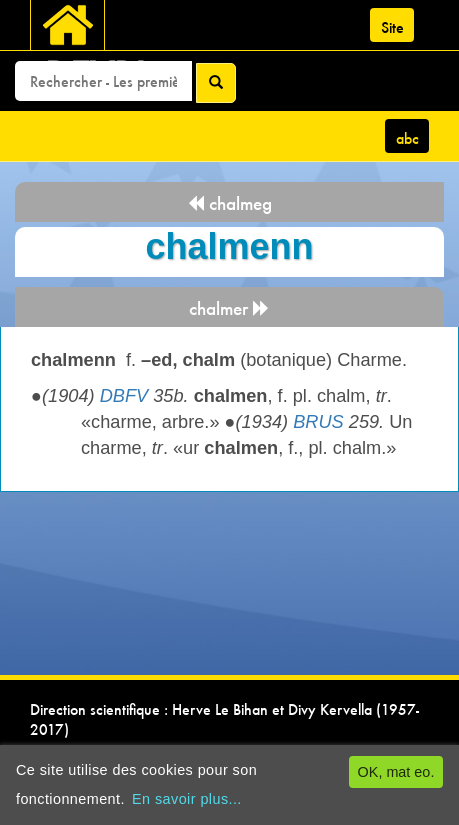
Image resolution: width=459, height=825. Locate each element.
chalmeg (229, 203)
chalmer (229, 308)
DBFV (124, 396)
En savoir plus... (187, 799)
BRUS (318, 422)
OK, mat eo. (396, 772)
